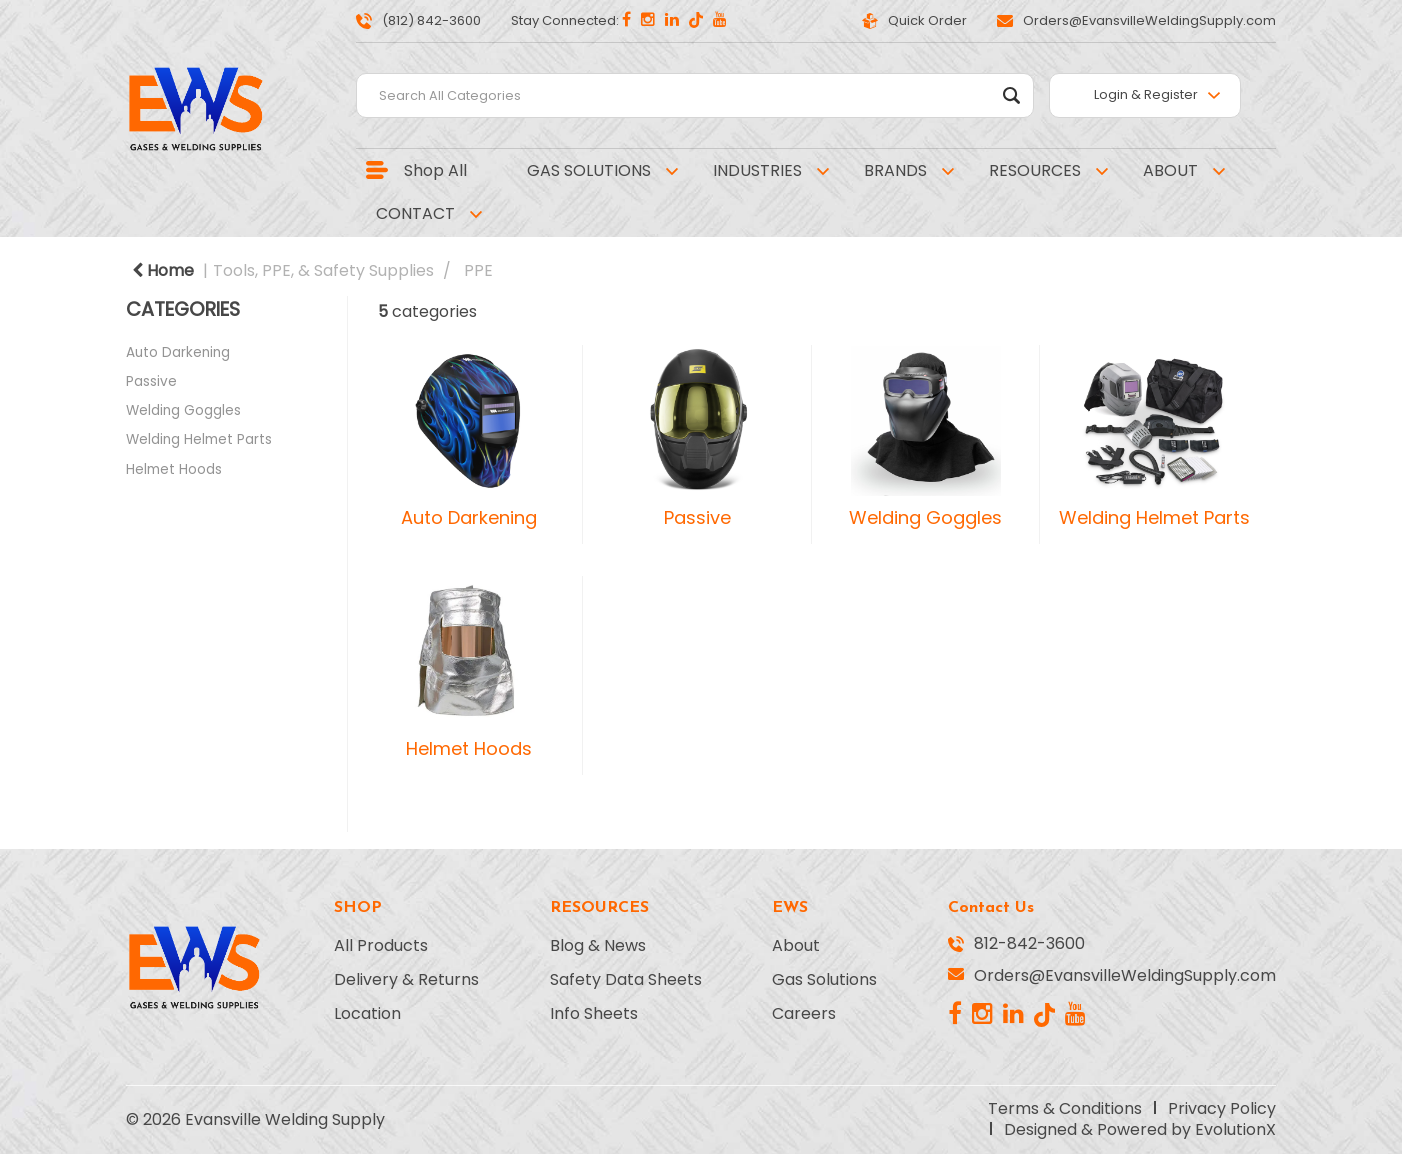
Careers (804, 1014)
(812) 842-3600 (418, 20)
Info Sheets (594, 1014)
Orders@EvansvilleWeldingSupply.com (1136, 20)
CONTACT (415, 213)
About (796, 946)
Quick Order (914, 20)
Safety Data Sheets (626, 980)
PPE (478, 270)
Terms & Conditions (1065, 1109)
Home (163, 270)
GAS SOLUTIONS (589, 170)
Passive (151, 381)
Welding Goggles (183, 410)
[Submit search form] (1011, 95)
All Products (381, 946)
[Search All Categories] (695, 95)
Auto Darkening (178, 352)
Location (367, 1014)
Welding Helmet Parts (199, 439)
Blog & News (598, 946)
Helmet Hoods (174, 469)
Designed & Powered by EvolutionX (1140, 1130)
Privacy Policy (1222, 1109)
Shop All (435, 170)
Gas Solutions (824, 980)
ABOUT (1170, 170)
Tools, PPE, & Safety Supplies (323, 270)
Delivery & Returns (406, 980)
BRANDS (895, 170)
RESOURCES (1035, 170)
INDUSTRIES (757, 170)
